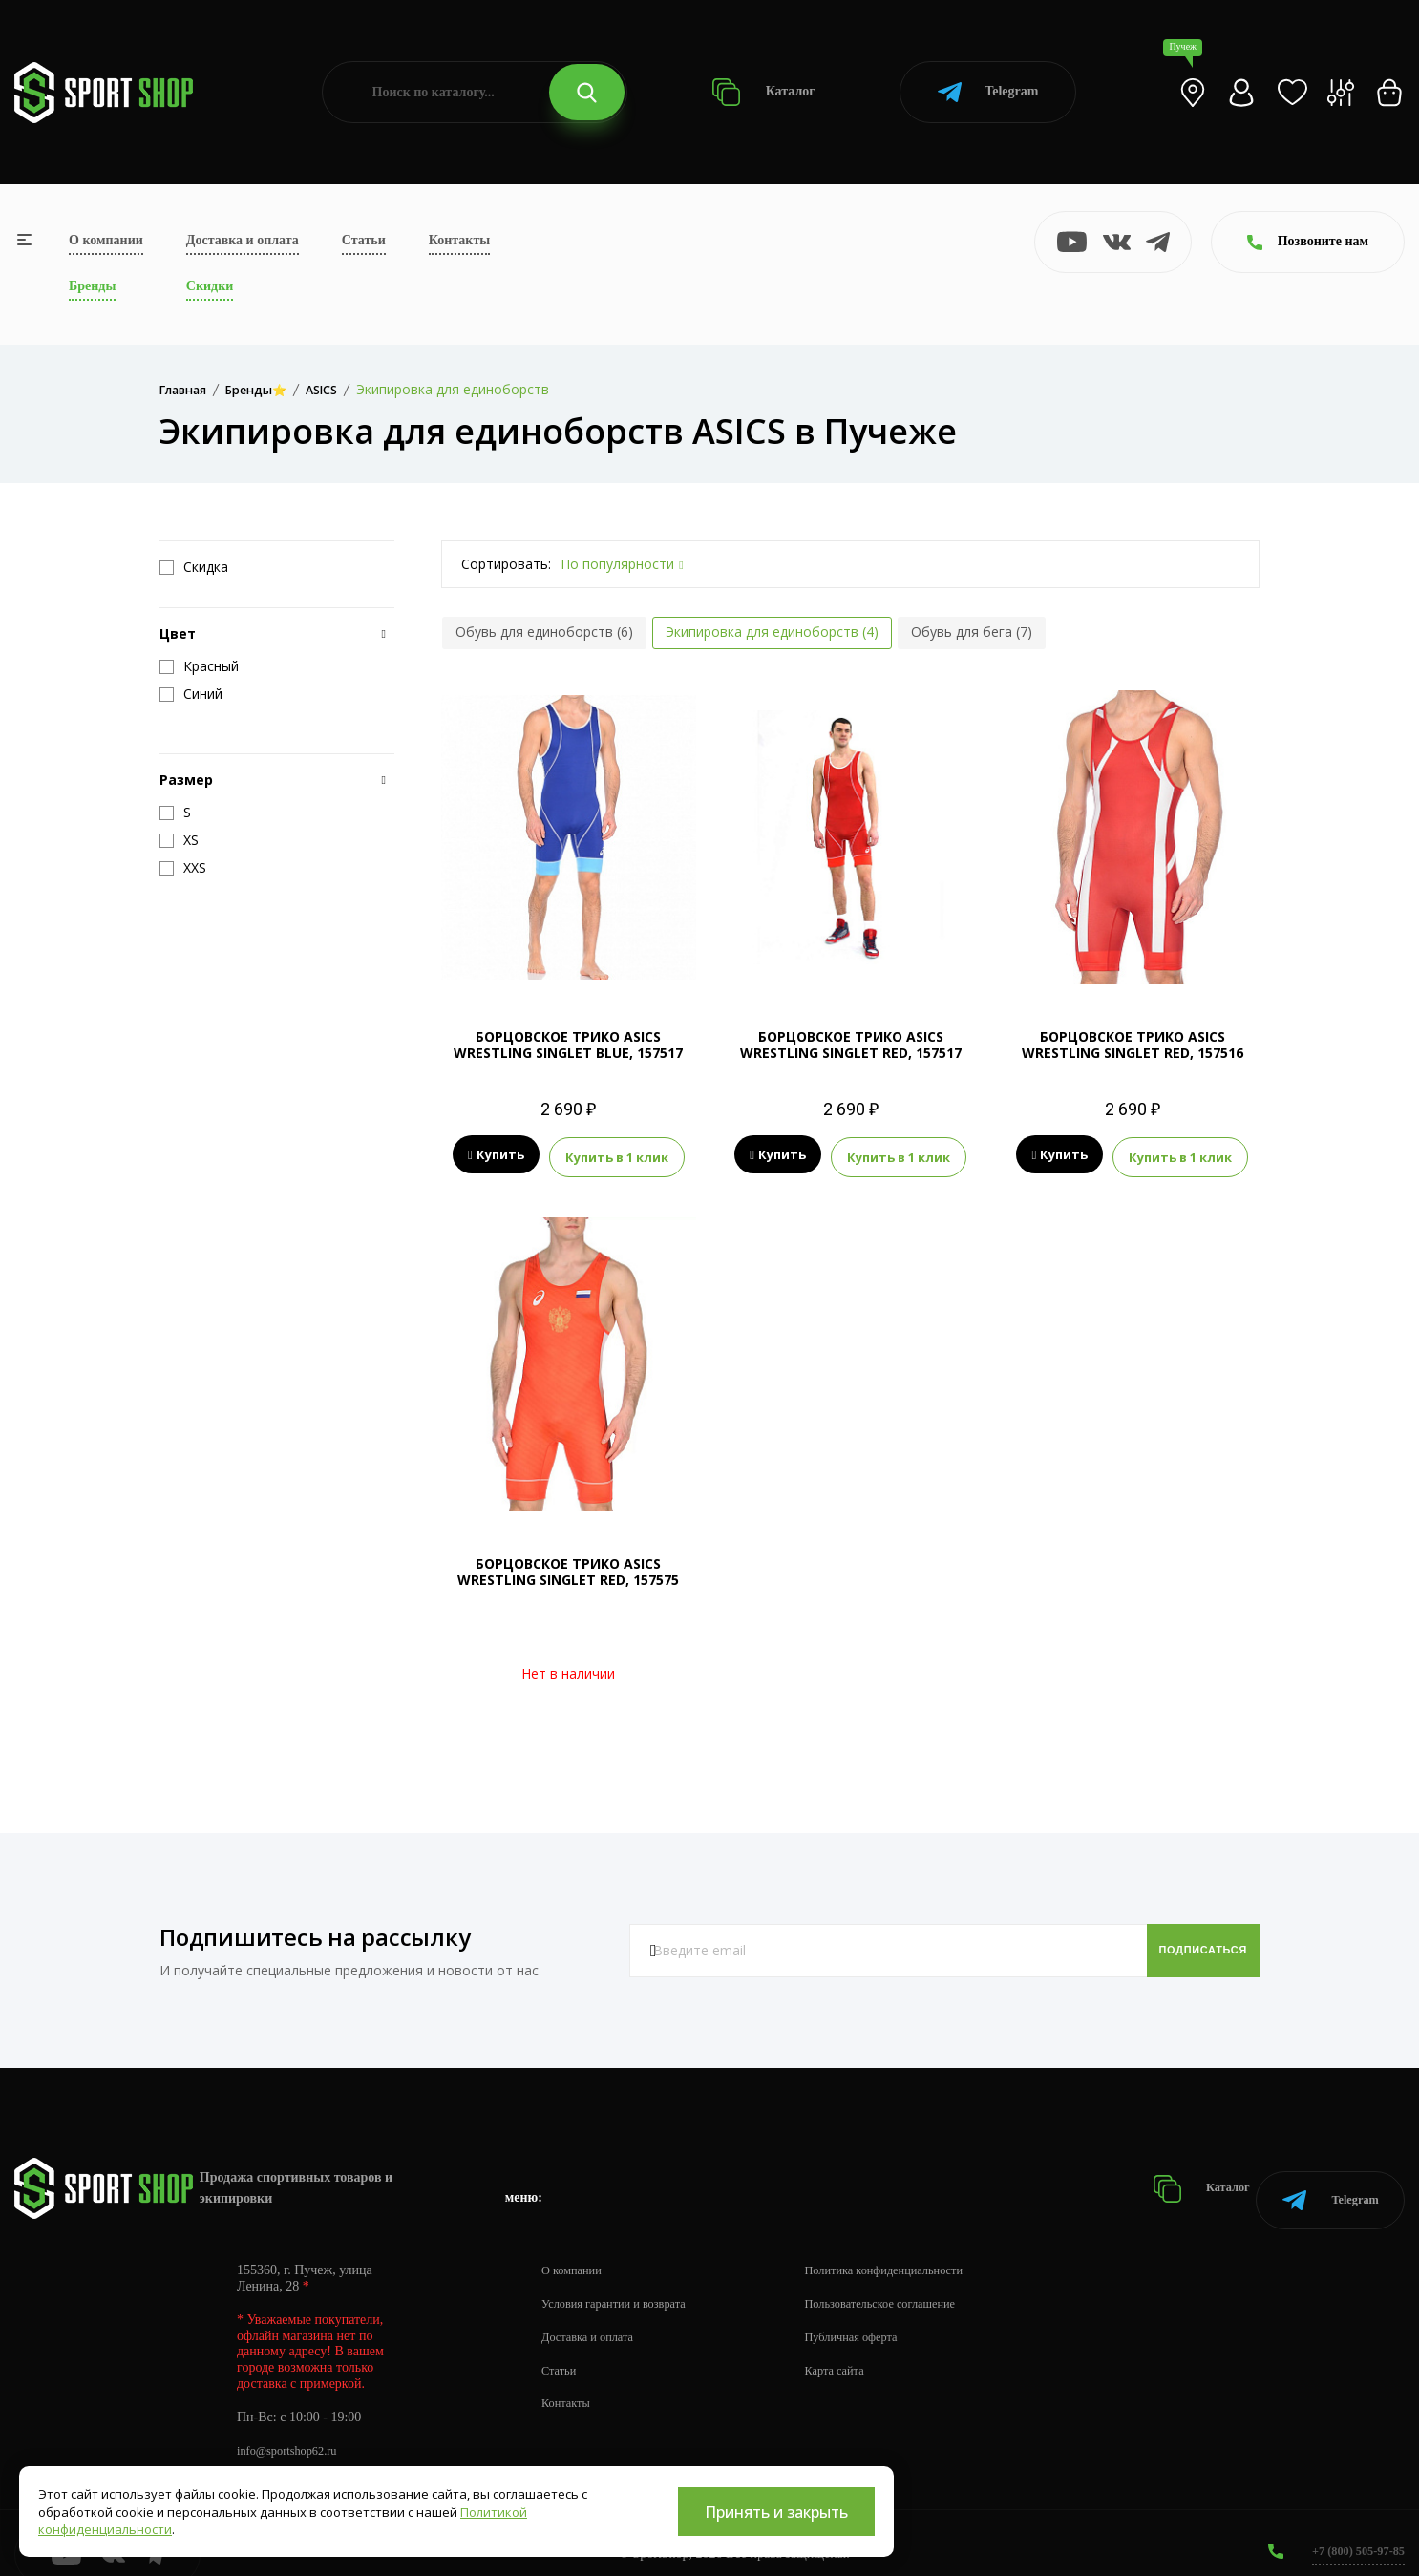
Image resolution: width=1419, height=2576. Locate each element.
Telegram (988, 92)
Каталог (763, 92)
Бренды (92, 286)
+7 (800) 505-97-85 (1352, 2528)
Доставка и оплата (242, 240)
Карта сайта (861, 2347)
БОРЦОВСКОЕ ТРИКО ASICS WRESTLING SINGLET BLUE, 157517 (568, 1044)
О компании (106, 240)
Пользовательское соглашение (913, 2280)
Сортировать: (506, 564)
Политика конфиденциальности (917, 2247)
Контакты (459, 240)
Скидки (209, 286)
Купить (496, 1155)
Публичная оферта (879, 2314)
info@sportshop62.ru (293, 2427)
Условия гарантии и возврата (623, 2280)
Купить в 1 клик (616, 1155)
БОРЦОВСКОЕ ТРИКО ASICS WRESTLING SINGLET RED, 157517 (851, 1044)
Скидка (193, 567)
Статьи (364, 240)
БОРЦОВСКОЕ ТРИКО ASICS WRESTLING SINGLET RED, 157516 (1132, 1044)
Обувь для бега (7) (971, 632)
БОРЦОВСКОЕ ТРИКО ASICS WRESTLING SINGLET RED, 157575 (568, 1569)
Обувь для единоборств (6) (544, 632)
